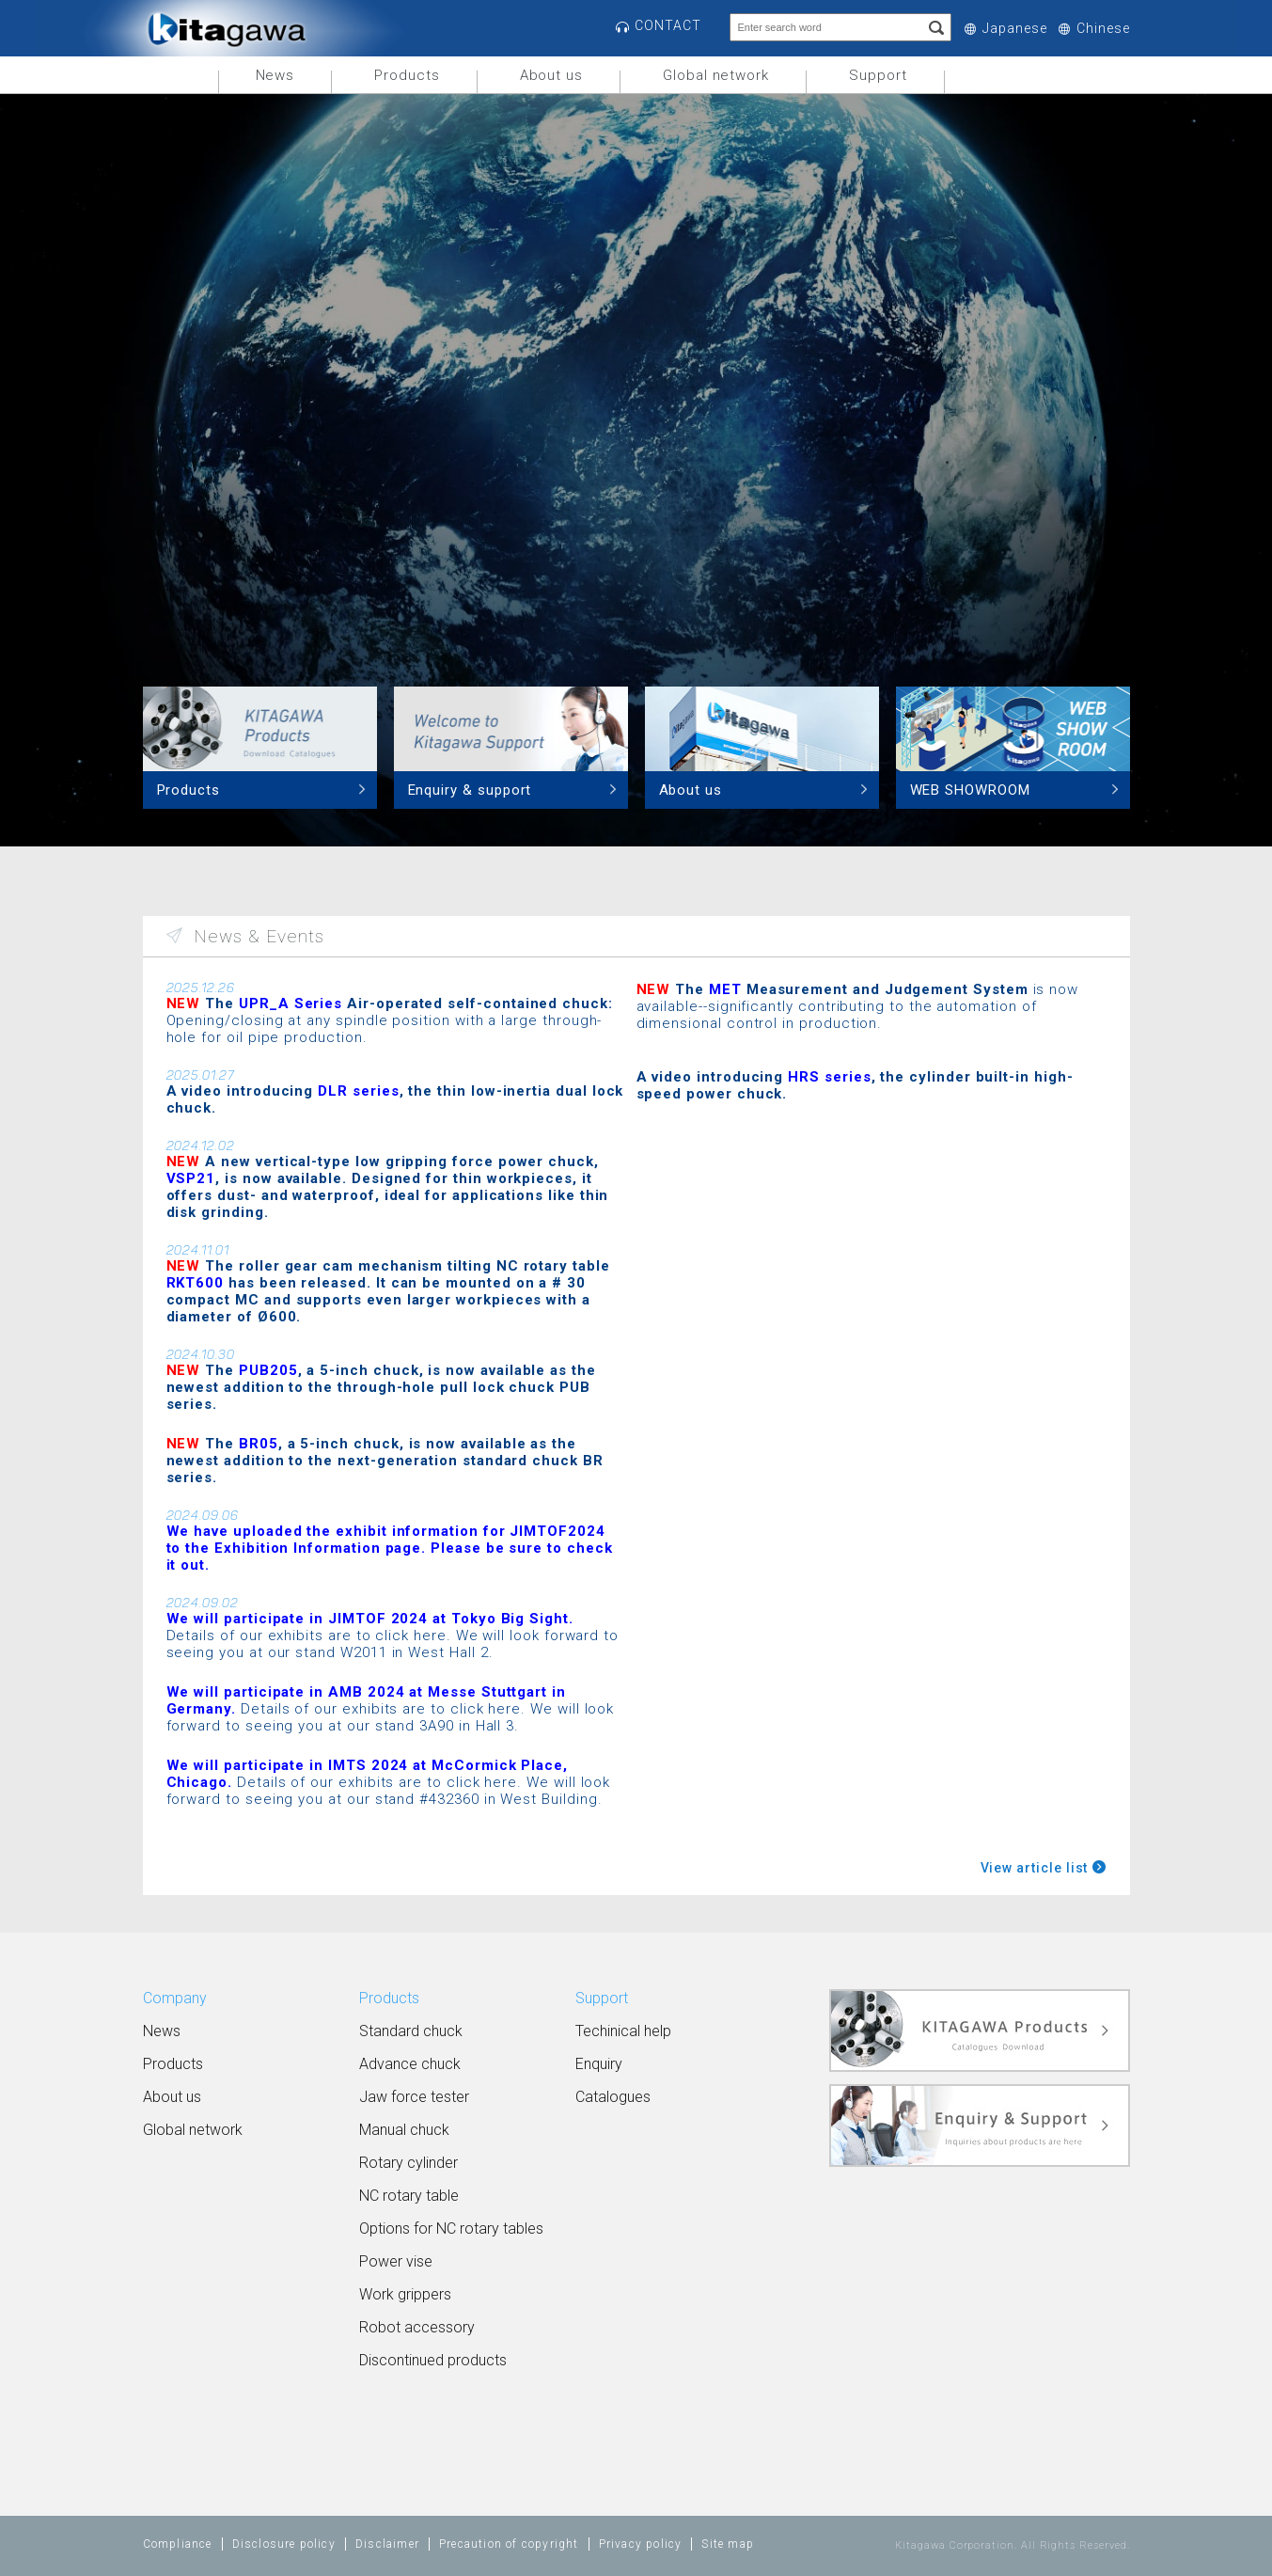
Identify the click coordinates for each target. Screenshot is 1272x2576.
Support (878, 75)
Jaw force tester (414, 2097)
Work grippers (405, 2294)
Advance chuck (410, 2064)
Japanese (1014, 29)
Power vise (395, 2261)
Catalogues (613, 2097)
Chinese (1103, 29)
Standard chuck (411, 2031)
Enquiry (598, 2064)
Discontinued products (433, 2360)
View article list (1035, 1867)
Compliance (177, 2544)
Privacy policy (641, 2544)
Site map (727, 2544)
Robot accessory (417, 2327)
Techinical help (623, 2031)
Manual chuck (404, 2130)
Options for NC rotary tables (451, 2228)
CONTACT (668, 25)
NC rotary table (409, 2196)
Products (406, 75)
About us (551, 75)
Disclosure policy (284, 2544)
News (275, 75)
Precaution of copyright (509, 2544)
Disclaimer (387, 2544)
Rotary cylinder (408, 2163)
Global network (716, 75)
